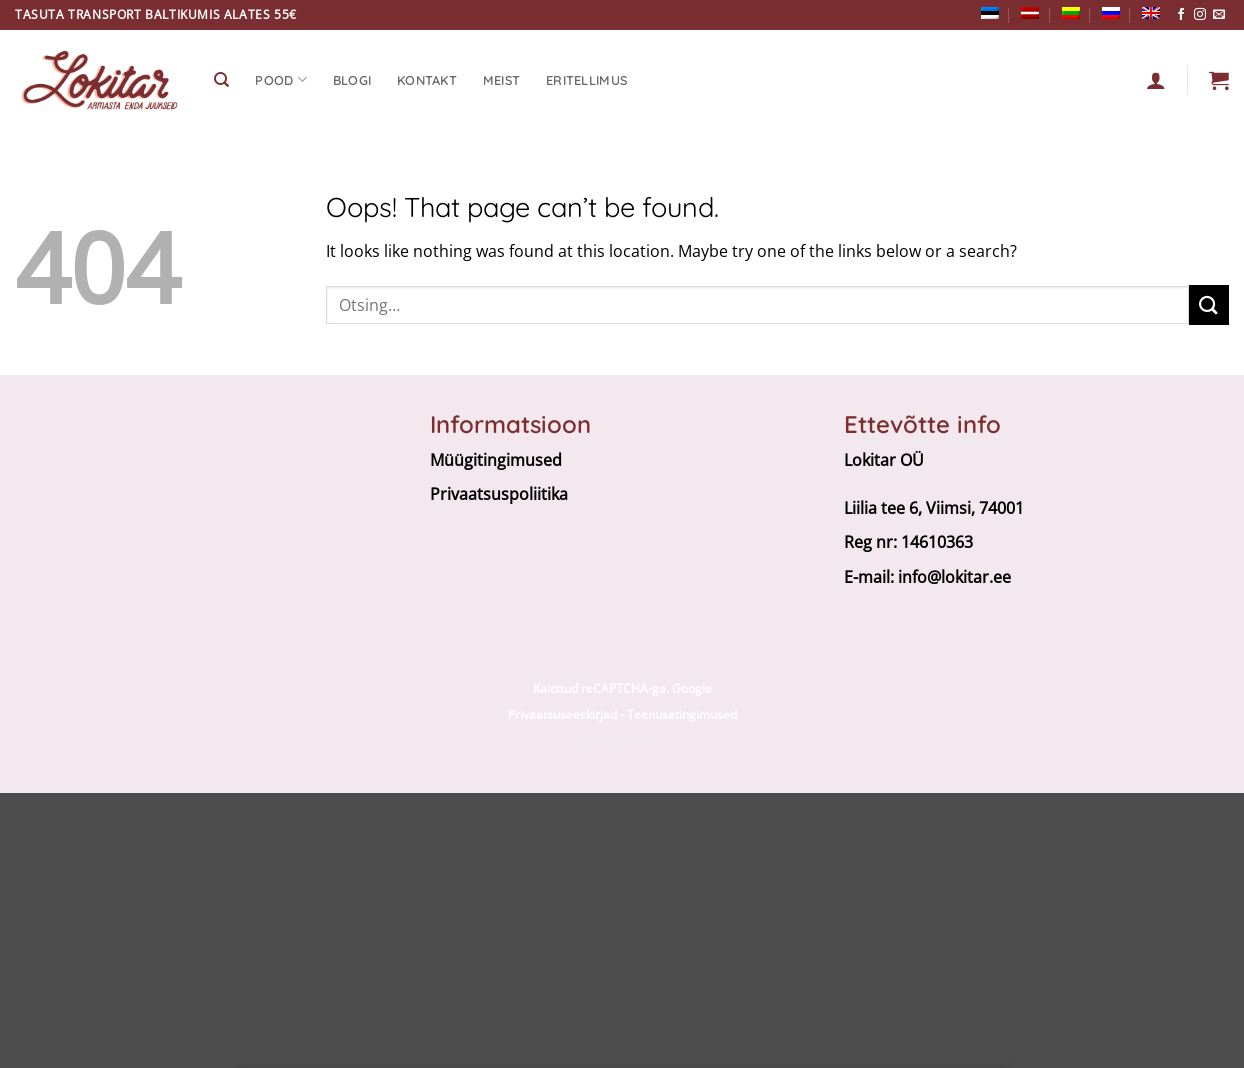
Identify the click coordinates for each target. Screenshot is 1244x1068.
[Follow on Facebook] (1181, 15)
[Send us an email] (1219, 15)
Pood (280, 79)
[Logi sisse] (1156, 80)
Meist (501, 80)
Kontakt (427, 80)
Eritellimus (586, 80)
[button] (1219, 80)
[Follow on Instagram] (1200, 15)
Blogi (352, 80)
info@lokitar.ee (954, 577)
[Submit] (1209, 304)
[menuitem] (990, 13)
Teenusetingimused (682, 714)
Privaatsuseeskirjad (562, 714)
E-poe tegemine (622, 740)
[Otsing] (221, 80)
